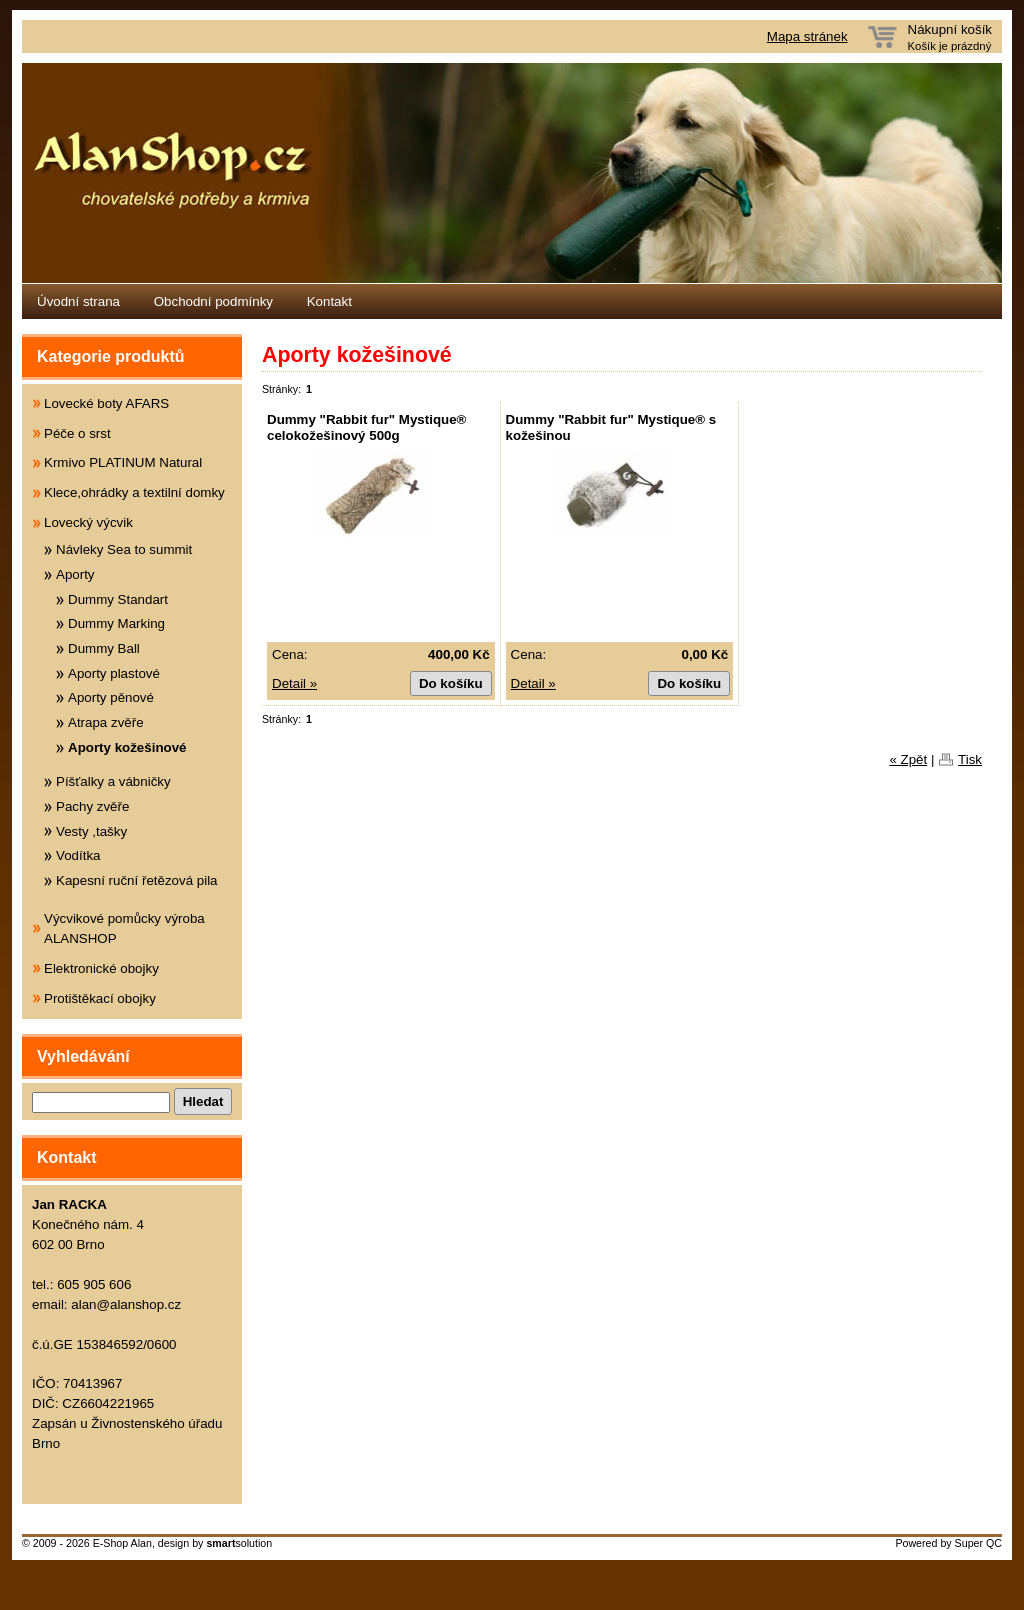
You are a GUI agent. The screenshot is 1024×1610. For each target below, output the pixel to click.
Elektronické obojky (101, 968)
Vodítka (78, 855)
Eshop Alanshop (512, 173)
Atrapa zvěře (106, 722)
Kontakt (329, 301)
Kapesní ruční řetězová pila (137, 880)
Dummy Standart (118, 599)
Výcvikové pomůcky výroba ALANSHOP (124, 928)
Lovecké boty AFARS (106, 403)
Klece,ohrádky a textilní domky (134, 492)
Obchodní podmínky (213, 301)
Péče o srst (77, 433)
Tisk (970, 759)
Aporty (75, 574)
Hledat (203, 1101)
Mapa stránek (807, 36)
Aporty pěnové (111, 697)
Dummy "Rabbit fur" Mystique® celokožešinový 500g (366, 427)
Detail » (294, 683)
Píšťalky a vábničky (113, 781)
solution (239, 1543)
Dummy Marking (116, 623)
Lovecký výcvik (88, 522)
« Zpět (908, 759)
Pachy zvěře (92, 806)
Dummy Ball (104, 648)
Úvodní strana (78, 301)
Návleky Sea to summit (124, 549)
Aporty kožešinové (127, 747)
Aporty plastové (114, 673)
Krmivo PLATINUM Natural (123, 462)
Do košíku (451, 683)
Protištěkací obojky (100, 998)
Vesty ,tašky (91, 831)
